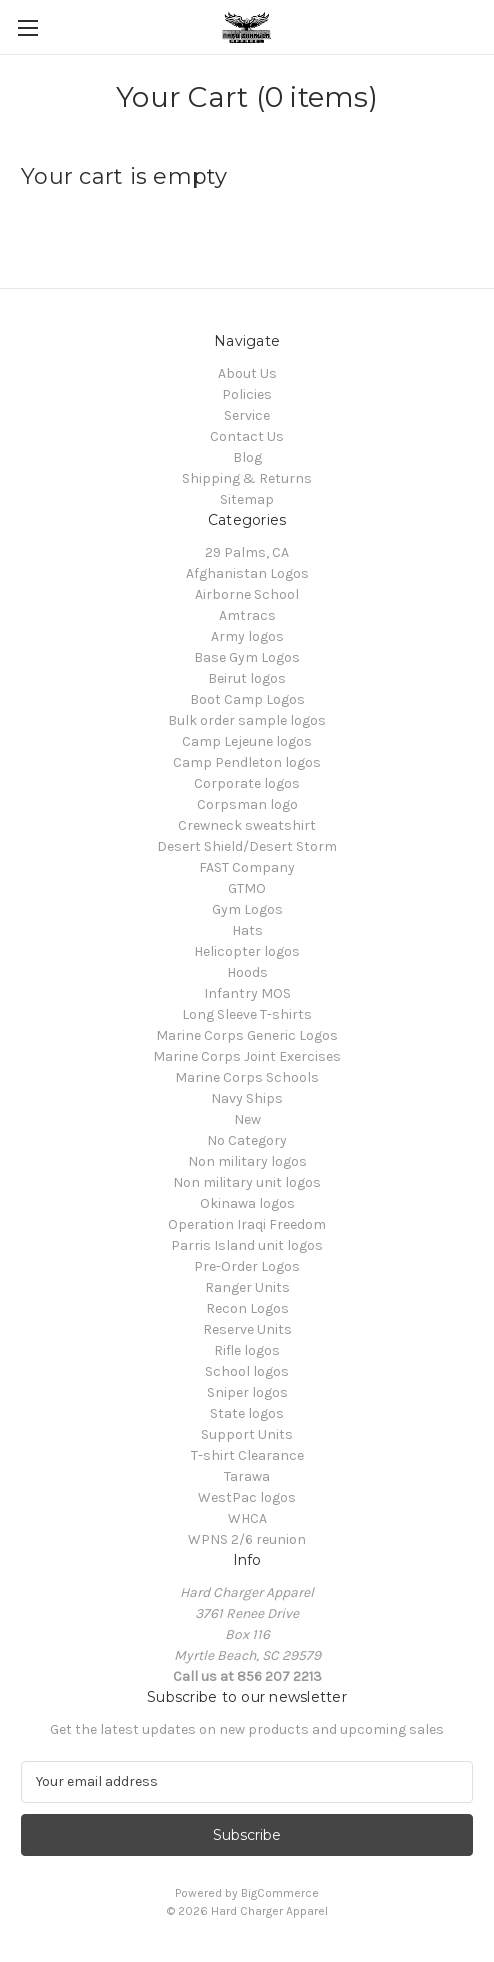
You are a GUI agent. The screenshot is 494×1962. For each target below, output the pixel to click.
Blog (247, 457)
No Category (247, 1140)
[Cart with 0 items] (483, 26)
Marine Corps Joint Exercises (247, 1056)
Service (247, 415)
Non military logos (247, 1161)
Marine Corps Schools (247, 1077)
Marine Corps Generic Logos (247, 1035)
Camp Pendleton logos (247, 762)
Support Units (247, 1434)
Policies (247, 394)
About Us (247, 373)
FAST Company (247, 867)
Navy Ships (247, 1098)
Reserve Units (247, 1329)
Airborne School (247, 594)
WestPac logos (247, 1497)
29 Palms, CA (247, 552)
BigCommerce (280, 1893)
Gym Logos (247, 909)
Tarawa (247, 1476)
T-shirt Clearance (247, 1455)
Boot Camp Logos (247, 699)
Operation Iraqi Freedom (247, 1224)
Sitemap (247, 499)
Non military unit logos (247, 1182)
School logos (247, 1371)
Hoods (247, 972)
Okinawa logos (247, 1203)
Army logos (247, 636)
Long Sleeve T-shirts (247, 1014)
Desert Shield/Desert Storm (247, 846)
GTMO (247, 888)
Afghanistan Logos (247, 573)
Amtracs (247, 615)
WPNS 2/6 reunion (247, 1539)
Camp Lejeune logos (247, 741)
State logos (247, 1413)
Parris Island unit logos (247, 1245)
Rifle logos (247, 1350)
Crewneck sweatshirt (247, 825)
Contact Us (247, 436)
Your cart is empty (124, 176)
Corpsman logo (247, 804)
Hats (247, 930)
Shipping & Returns (247, 478)
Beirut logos (247, 678)
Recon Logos (247, 1308)
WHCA (247, 1518)
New (247, 1119)
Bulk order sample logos (247, 720)
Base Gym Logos (247, 657)
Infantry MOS (247, 993)
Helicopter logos (247, 951)
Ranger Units (247, 1287)
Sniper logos (247, 1392)
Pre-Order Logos (247, 1266)
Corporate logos (247, 783)
